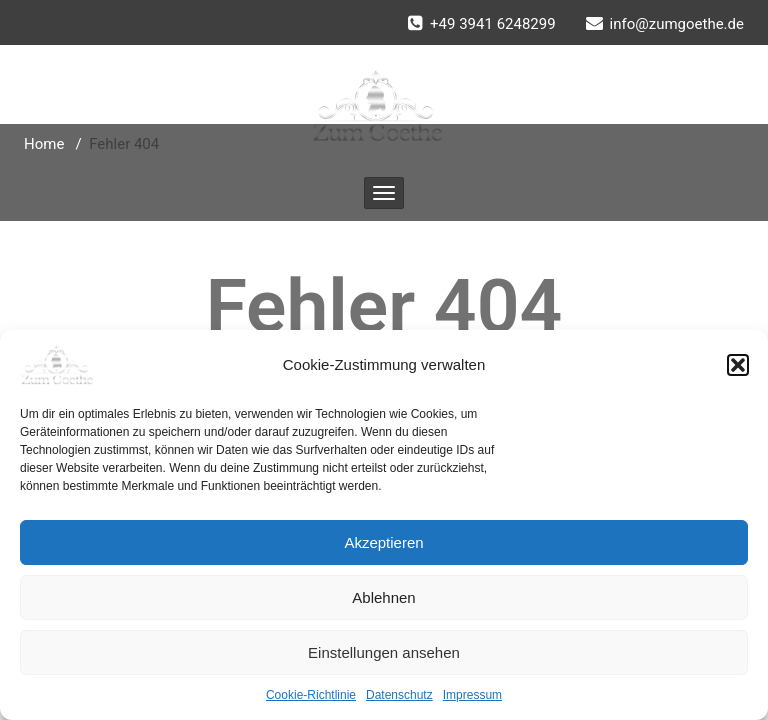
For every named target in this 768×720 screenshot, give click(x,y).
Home (44, 144)
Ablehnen (383, 597)
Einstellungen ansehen (384, 652)
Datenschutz (399, 695)
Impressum (472, 695)
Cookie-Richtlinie (311, 695)
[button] (738, 365)
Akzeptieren (383, 542)
